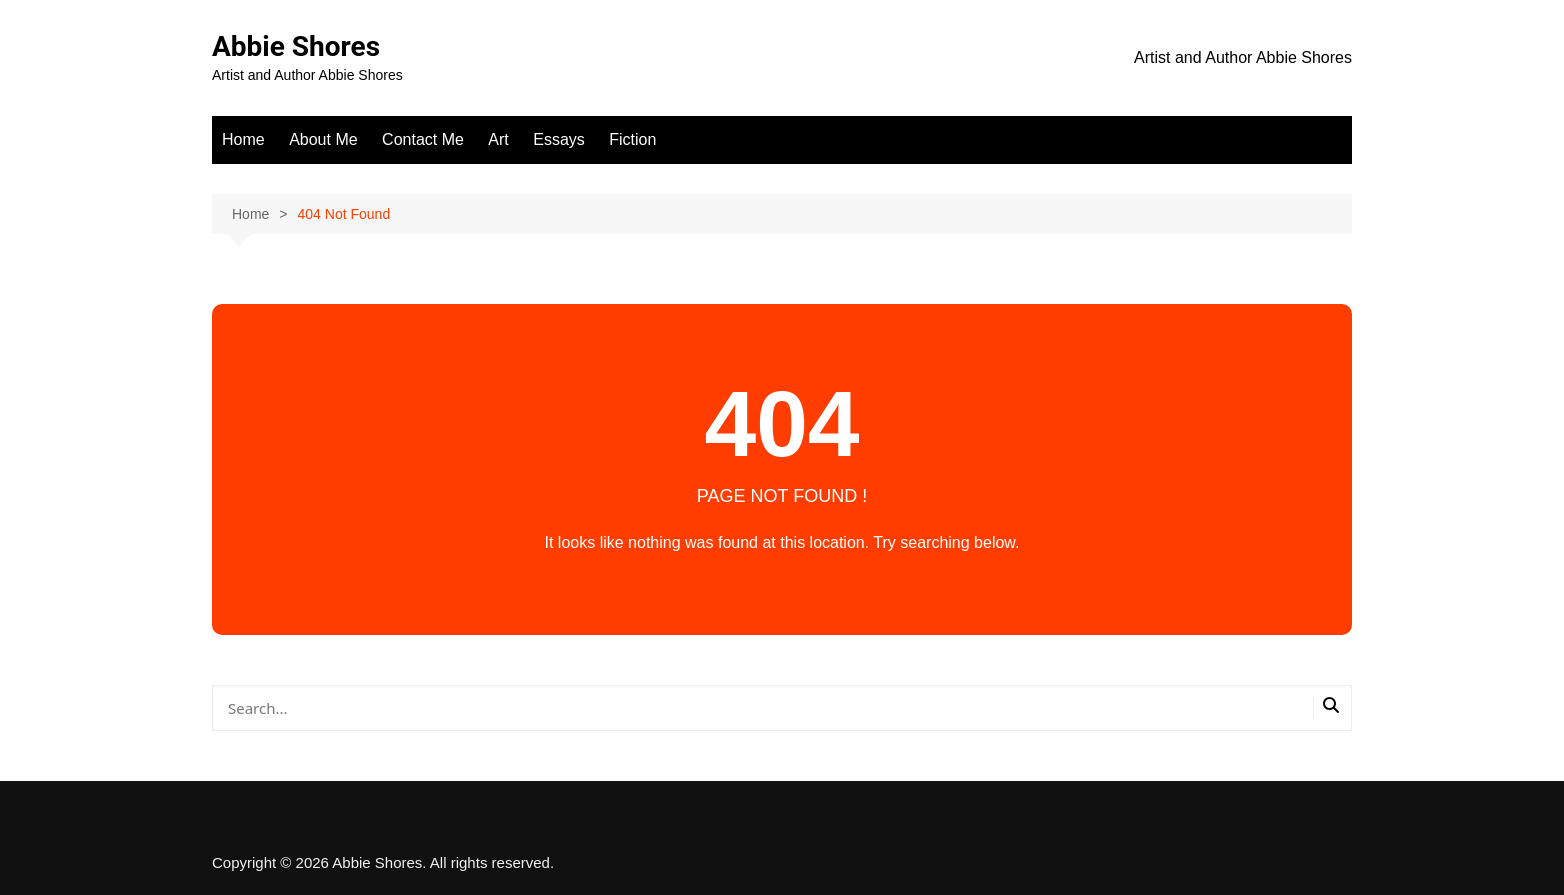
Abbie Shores (296, 46)
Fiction (632, 139)
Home (243, 139)
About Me (323, 139)
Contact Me (423, 139)
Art (498, 139)
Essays (559, 139)
